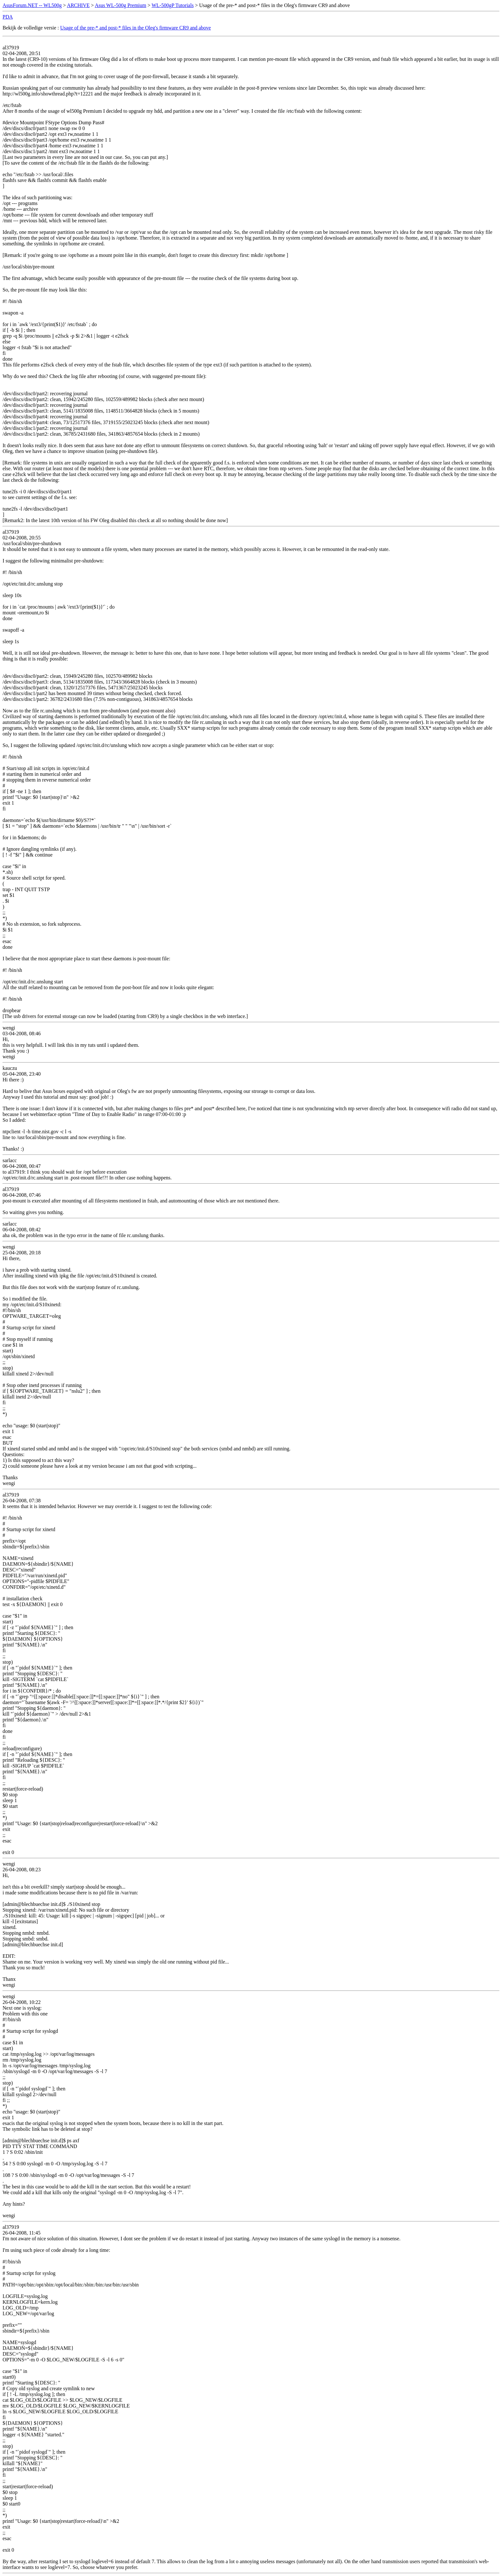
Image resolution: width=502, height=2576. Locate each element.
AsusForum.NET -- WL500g (32, 5)
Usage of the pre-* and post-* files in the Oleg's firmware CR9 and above (135, 27)
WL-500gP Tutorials (172, 5)
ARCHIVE (78, 5)
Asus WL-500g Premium (120, 5)
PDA (8, 17)
